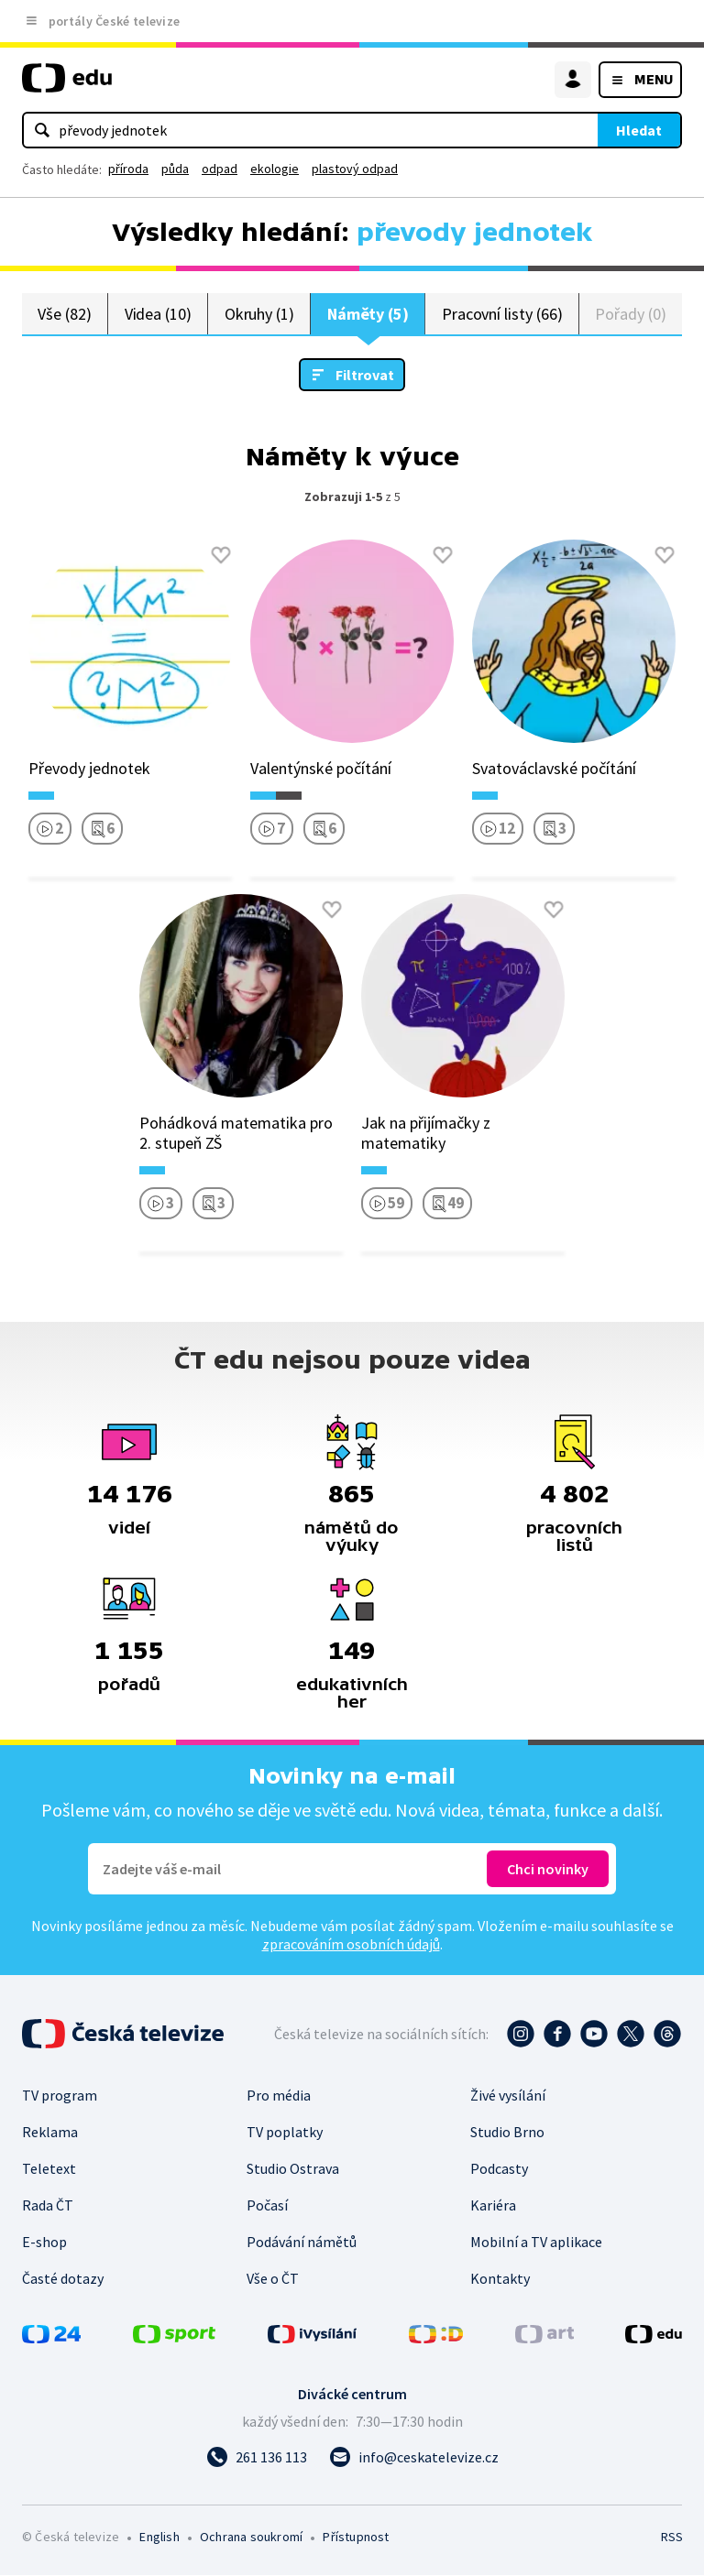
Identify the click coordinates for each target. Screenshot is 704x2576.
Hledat (639, 130)
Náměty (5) (368, 313)
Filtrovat (365, 375)
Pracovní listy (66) (502, 313)
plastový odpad (355, 168)
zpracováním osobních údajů (351, 1945)
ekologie (274, 168)
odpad (219, 168)
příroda (128, 168)
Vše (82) (64, 313)
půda (175, 168)
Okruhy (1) (259, 313)
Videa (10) (158, 313)
